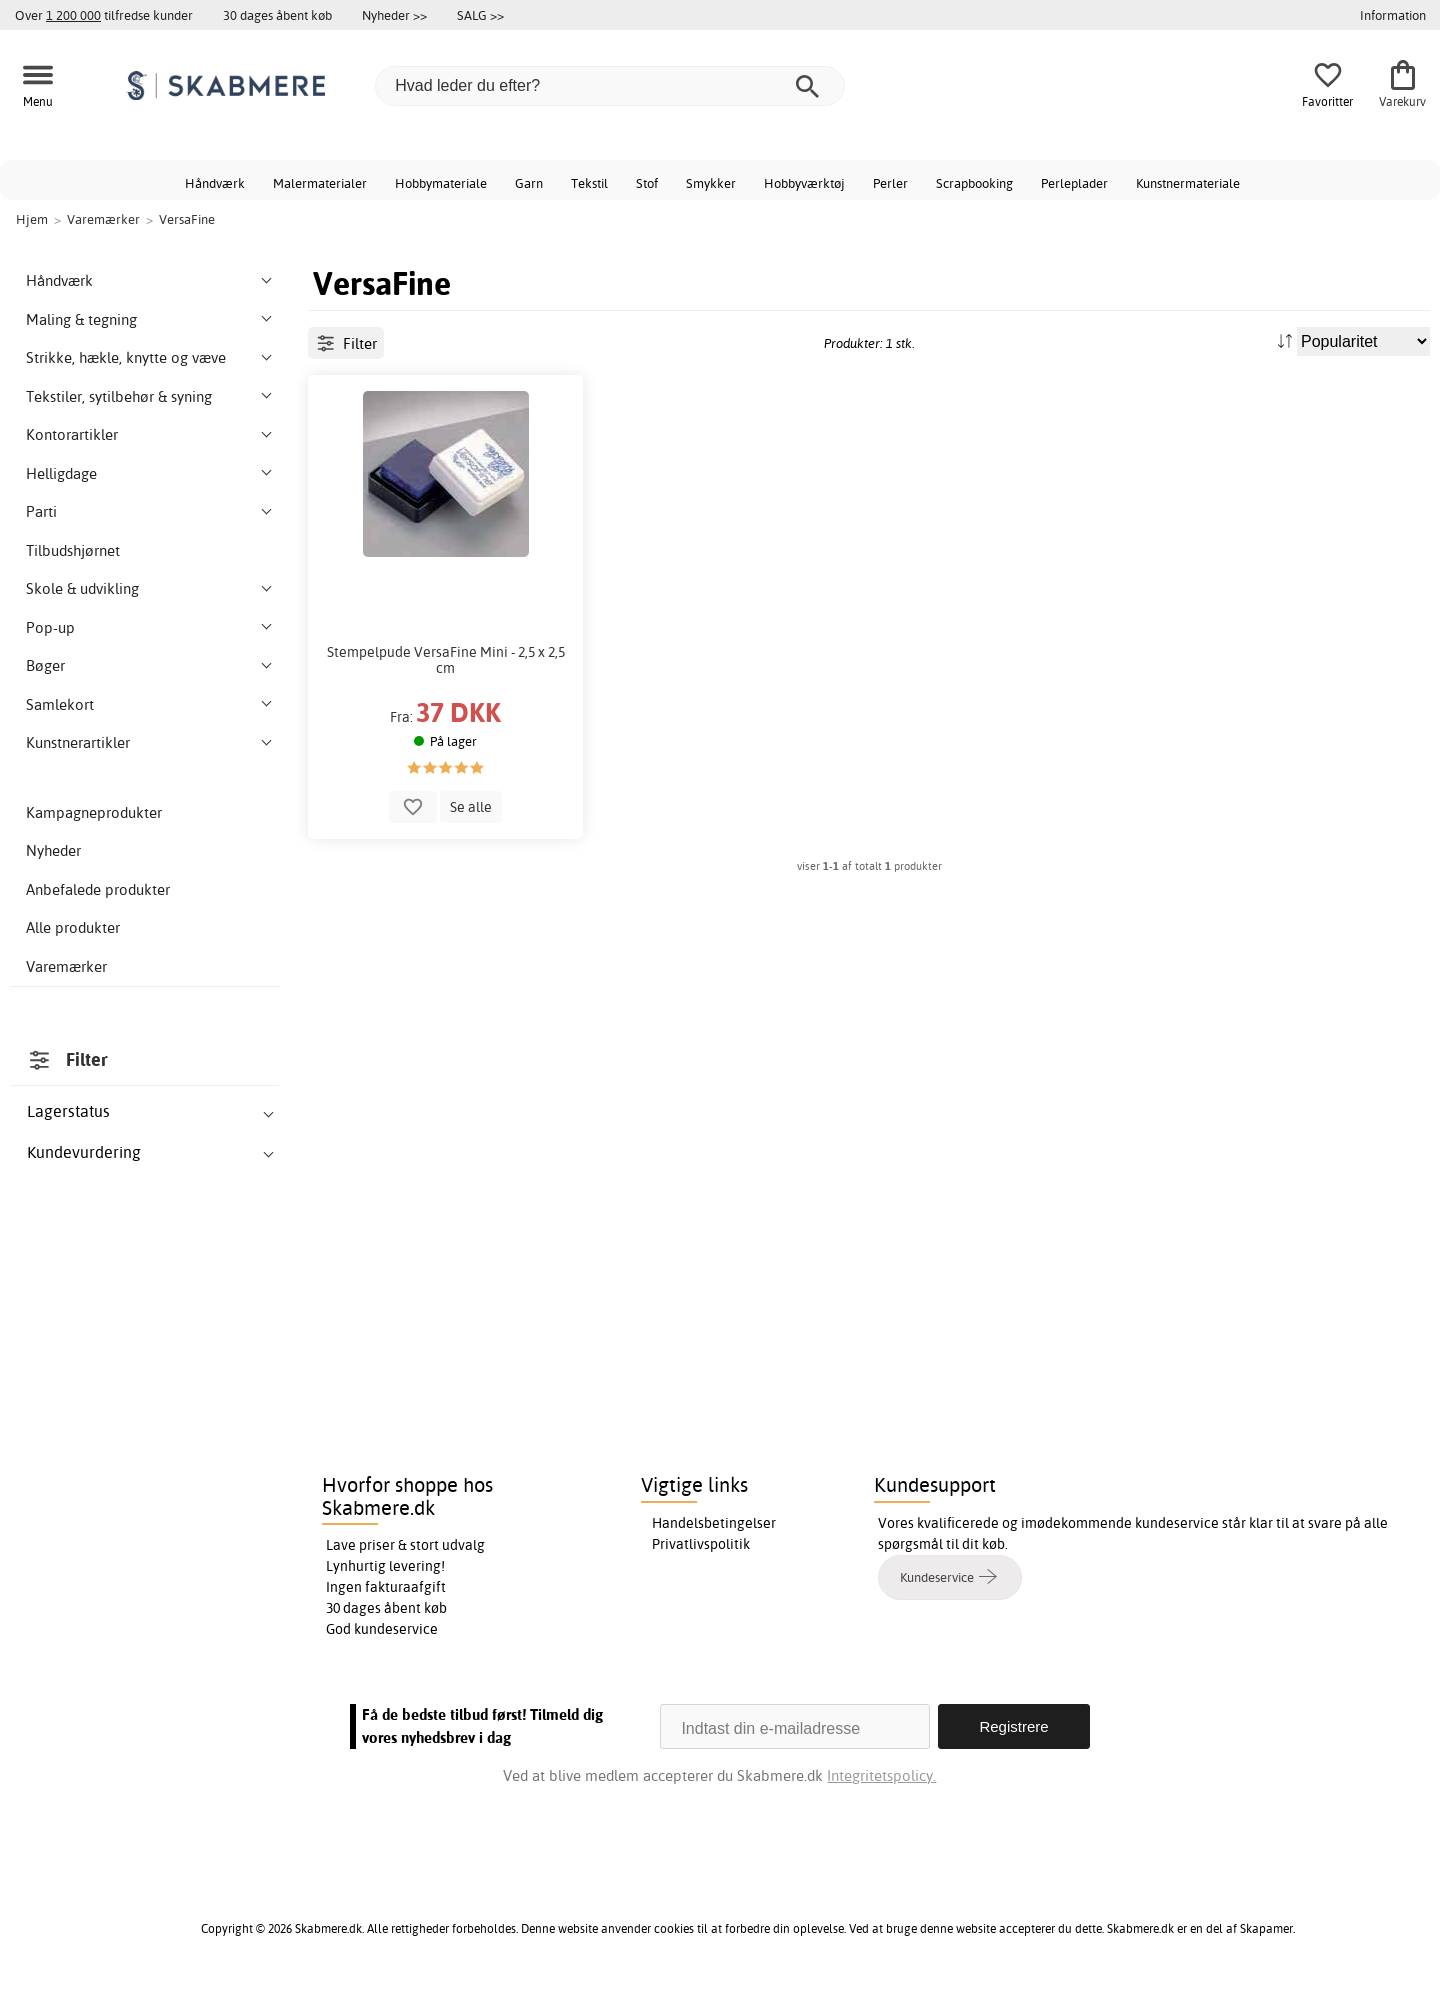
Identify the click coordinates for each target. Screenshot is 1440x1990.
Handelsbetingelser (714, 1523)
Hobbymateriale (441, 183)
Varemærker (66, 966)
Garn (529, 183)
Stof (647, 183)
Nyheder (53, 850)
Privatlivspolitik (701, 1544)
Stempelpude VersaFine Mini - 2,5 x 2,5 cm (446, 660)
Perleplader (1074, 183)
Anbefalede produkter (98, 889)
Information (1393, 15)
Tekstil (589, 183)
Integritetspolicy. (881, 1775)
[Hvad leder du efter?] (610, 86)
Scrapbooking (974, 183)
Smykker (711, 183)
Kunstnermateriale (1188, 183)
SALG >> (480, 15)
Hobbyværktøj (804, 183)
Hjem (32, 219)
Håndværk (215, 183)
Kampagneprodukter (94, 812)
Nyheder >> (394, 15)
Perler (890, 183)
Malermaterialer (320, 183)
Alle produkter (73, 927)
